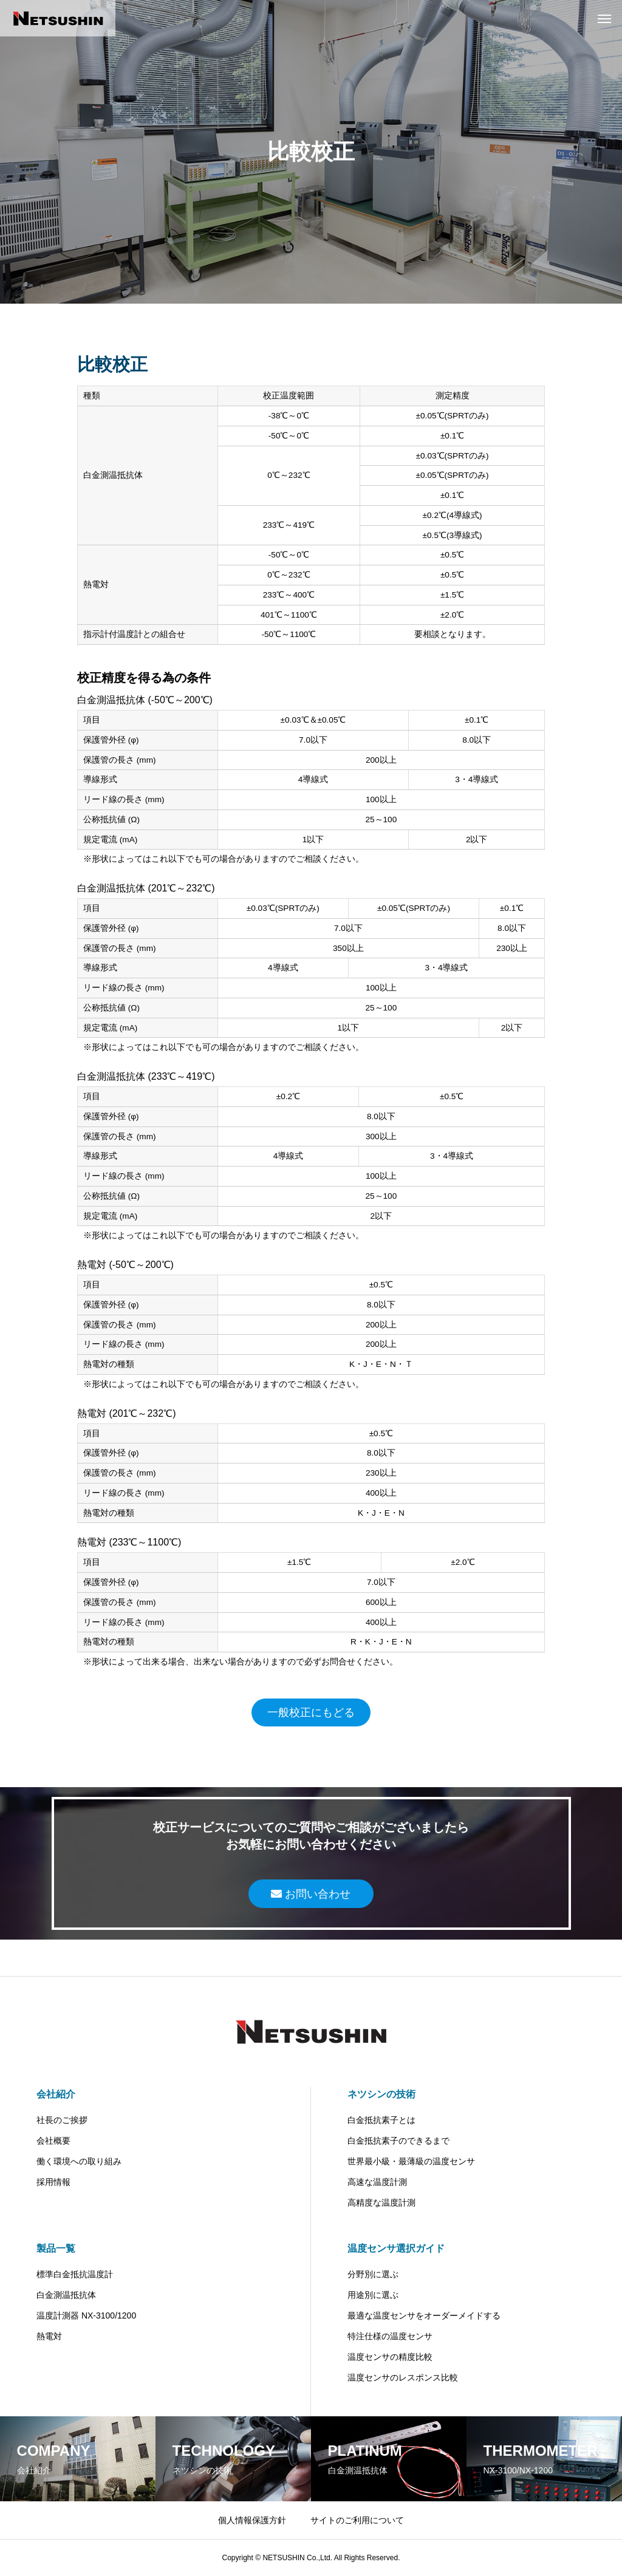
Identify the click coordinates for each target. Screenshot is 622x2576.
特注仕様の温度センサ (389, 2336)
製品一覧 (55, 2248)
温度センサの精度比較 (389, 2357)
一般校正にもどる (311, 1712)
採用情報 (53, 2182)
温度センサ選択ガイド (396, 2248)
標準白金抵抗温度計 (74, 2274)
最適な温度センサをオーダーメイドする (424, 2315)
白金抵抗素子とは (381, 2120)
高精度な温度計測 (381, 2202)
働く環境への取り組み (78, 2161)
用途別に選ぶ (372, 2295)
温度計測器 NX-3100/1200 (86, 2315)
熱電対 (49, 2336)
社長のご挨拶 (61, 2120)
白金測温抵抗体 (66, 2295)
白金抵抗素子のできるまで (398, 2140)
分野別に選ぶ (372, 2274)
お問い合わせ (310, 1894)
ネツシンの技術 (381, 2094)
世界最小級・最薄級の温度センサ (411, 2161)
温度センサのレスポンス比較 (402, 2377)
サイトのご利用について (357, 2520)
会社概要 (53, 2140)
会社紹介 (55, 2094)
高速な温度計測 (377, 2182)
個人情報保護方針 (252, 2520)
